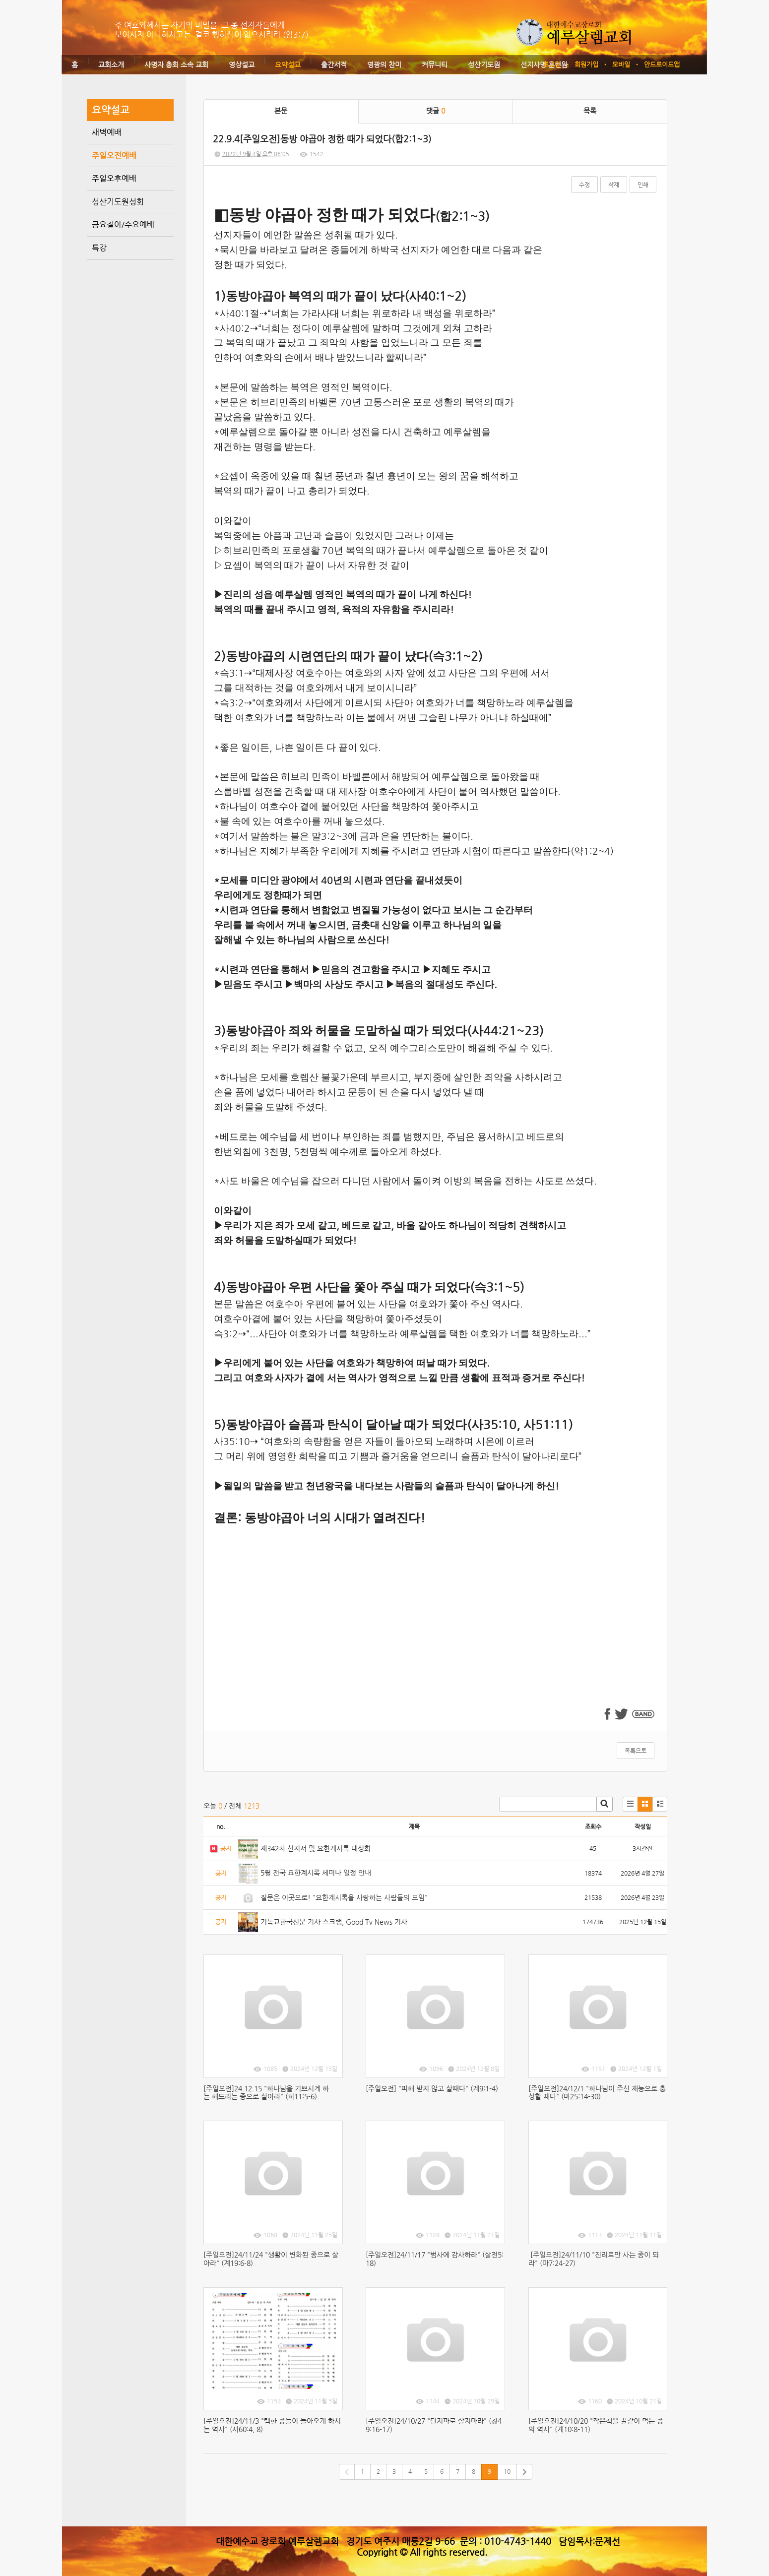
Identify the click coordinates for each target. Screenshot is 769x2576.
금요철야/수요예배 (123, 224)
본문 (280, 111)
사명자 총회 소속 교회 (176, 64)
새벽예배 (107, 132)
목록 (589, 111)
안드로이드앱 (662, 64)
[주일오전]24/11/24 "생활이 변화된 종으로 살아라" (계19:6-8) (270, 2259)
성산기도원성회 (118, 201)
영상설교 (242, 64)
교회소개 (111, 64)
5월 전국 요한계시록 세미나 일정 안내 (315, 1873)
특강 (99, 247)
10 (507, 2471)
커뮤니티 (435, 64)
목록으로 (635, 1750)
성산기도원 (484, 64)
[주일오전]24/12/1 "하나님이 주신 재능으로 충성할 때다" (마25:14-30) (597, 2092)
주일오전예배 (114, 155)
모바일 (621, 64)
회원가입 (586, 64)
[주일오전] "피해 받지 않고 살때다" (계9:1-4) (432, 2088)
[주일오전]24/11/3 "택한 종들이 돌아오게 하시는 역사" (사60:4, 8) (272, 2425)
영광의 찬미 (384, 64)
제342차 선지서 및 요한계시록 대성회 (315, 1848)
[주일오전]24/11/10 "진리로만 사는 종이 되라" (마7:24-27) (593, 2259)
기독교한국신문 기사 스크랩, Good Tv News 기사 (333, 1922)
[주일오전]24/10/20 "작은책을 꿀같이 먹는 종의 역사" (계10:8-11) (595, 2425)
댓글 (435, 111)
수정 (584, 184)
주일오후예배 (114, 178)
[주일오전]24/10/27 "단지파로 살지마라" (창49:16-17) (434, 2425)
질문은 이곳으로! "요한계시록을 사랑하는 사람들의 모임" (344, 1897)
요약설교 (288, 64)
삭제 (613, 184)
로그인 (552, 64)
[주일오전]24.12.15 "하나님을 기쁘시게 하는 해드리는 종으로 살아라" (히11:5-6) (266, 2092)
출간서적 (334, 64)
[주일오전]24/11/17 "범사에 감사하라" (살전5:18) (435, 2259)
